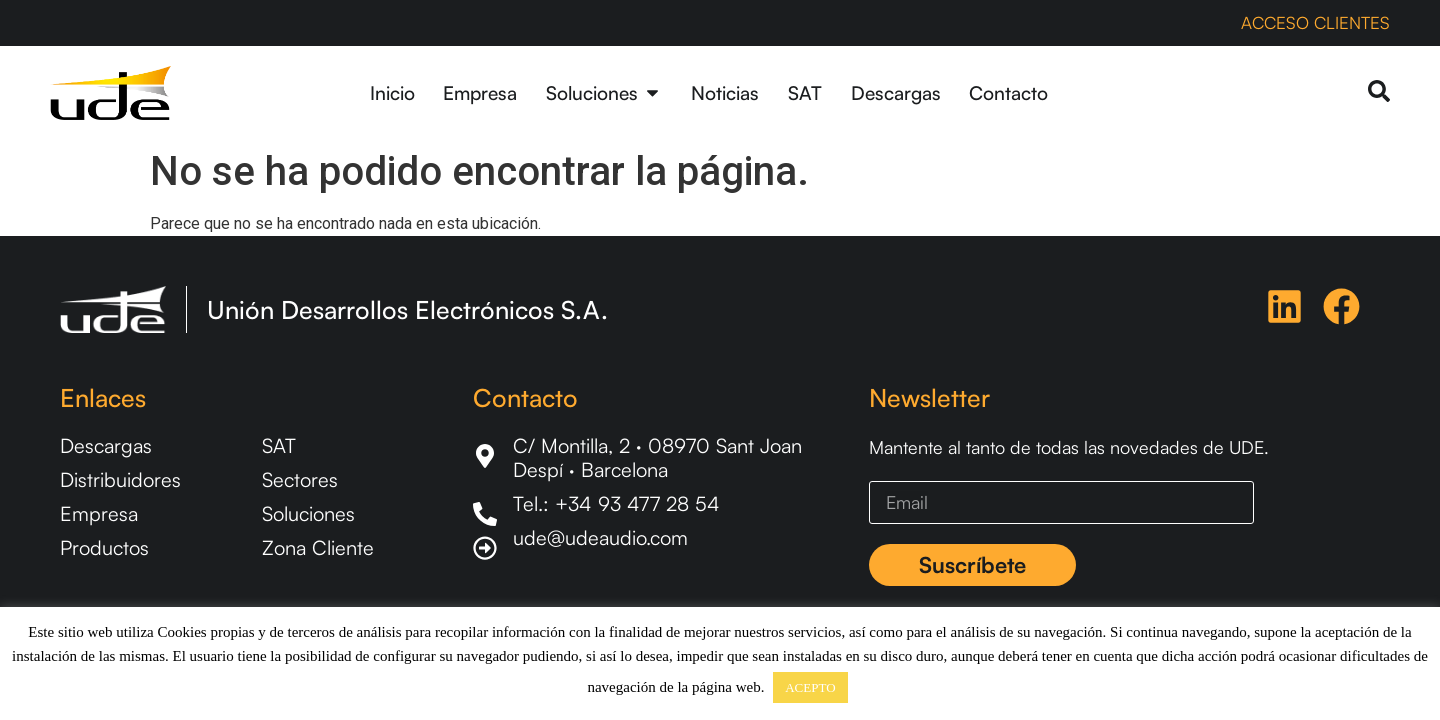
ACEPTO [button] (810, 687)
